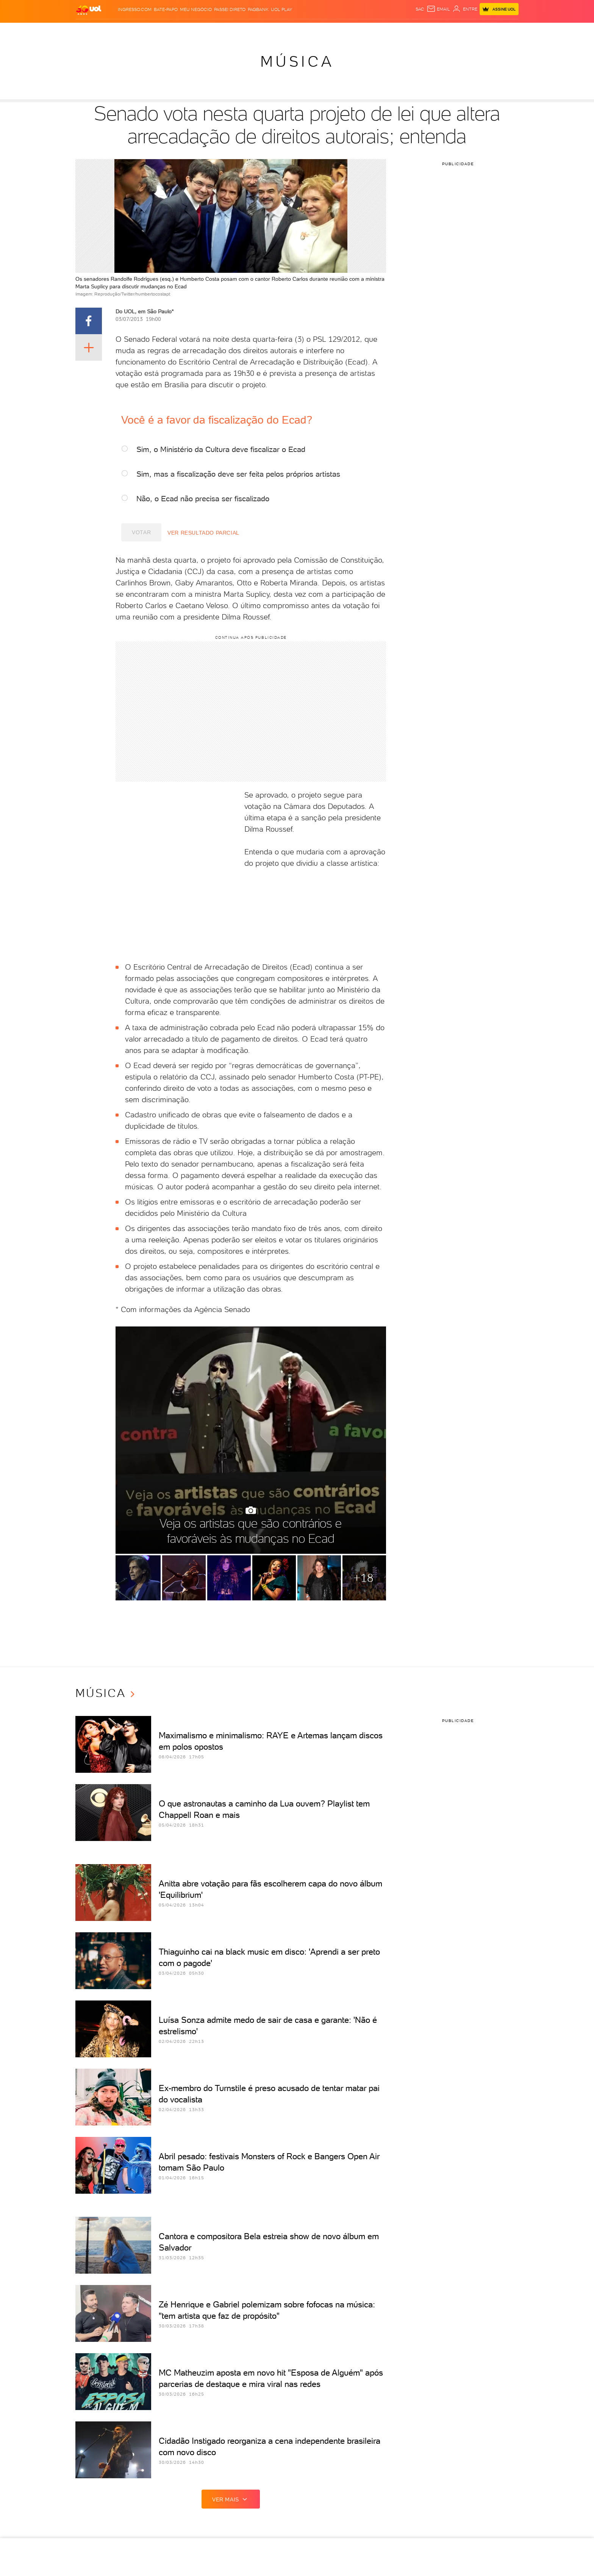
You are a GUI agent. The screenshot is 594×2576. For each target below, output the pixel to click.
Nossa (414, 30)
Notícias (136, 30)
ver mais (230, 2499)
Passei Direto (229, 9)
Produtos (90, 30)
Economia (213, 30)
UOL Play (281, 9)
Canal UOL (389, 30)
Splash (283, 30)
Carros (186, 30)
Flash (114, 30)
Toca (460, 30)
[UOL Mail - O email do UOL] (438, 9)
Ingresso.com (135, 9)
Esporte (259, 30)
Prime (443, 30)
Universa (308, 30)
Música (297, 61)
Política (162, 30)
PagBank (258, 9)
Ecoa (365, 30)
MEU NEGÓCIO (196, 9)
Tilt (352, 30)
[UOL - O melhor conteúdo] (88, 10)
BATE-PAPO (166, 9)
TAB (429, 30)
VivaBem (334, 30)
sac (420, 9)
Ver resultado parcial (196, 533)
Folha (236, 30)
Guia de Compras (493, 30)
